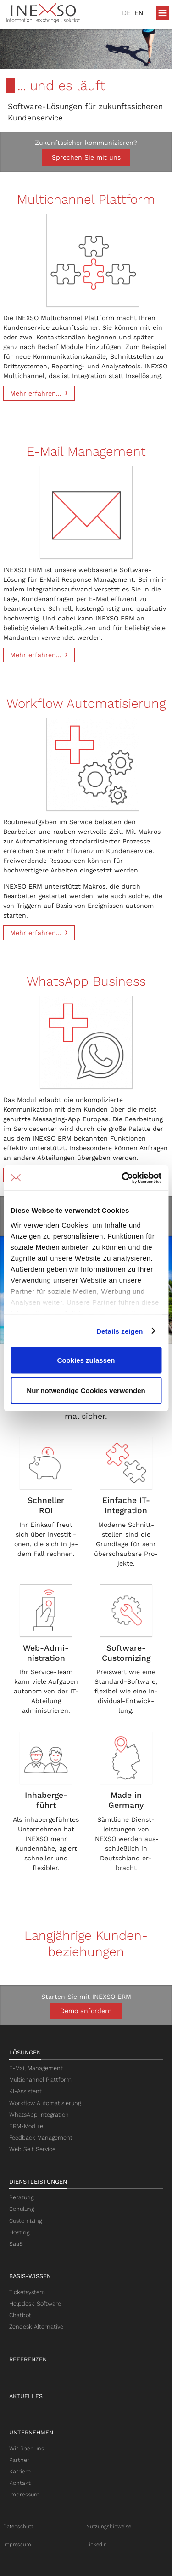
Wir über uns (26, 2448)
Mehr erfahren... (35, 393)
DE (126, 13)
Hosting (19, 2232)
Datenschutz (18, 2527)
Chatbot (20, 2315)
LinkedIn (96, 2544)
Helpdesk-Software (35, 2303)
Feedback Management (40, 2137)
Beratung (21, 2197)
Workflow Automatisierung (45, 2103)
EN (138, 13)
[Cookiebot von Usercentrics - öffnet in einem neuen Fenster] (122, 1178)
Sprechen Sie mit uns (86, 157)
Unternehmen (31, 2432)
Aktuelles (26, 2395)
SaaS (16, 2243)
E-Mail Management (36, 2068)
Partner (19, 2459)
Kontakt (20, 2482)
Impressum (24, 2494)
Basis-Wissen (30, 2275)
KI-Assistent (25, 2091)
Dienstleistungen (38, 2181)
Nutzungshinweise (108, 2527)
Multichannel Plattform (40, 2079)
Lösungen (25, 2052)
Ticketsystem (27, 2292)
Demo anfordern (86, 2010)
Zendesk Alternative (36, 2326)
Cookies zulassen (86, 1360)
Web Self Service (32, 2149)
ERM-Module (26, 2126)
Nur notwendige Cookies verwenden (86, 1390)
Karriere (20, 2471)
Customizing (25, 2220)
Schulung (21, 2208)
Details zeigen (119, 1331)
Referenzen (28, 2359)
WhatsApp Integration (39, 2114)
